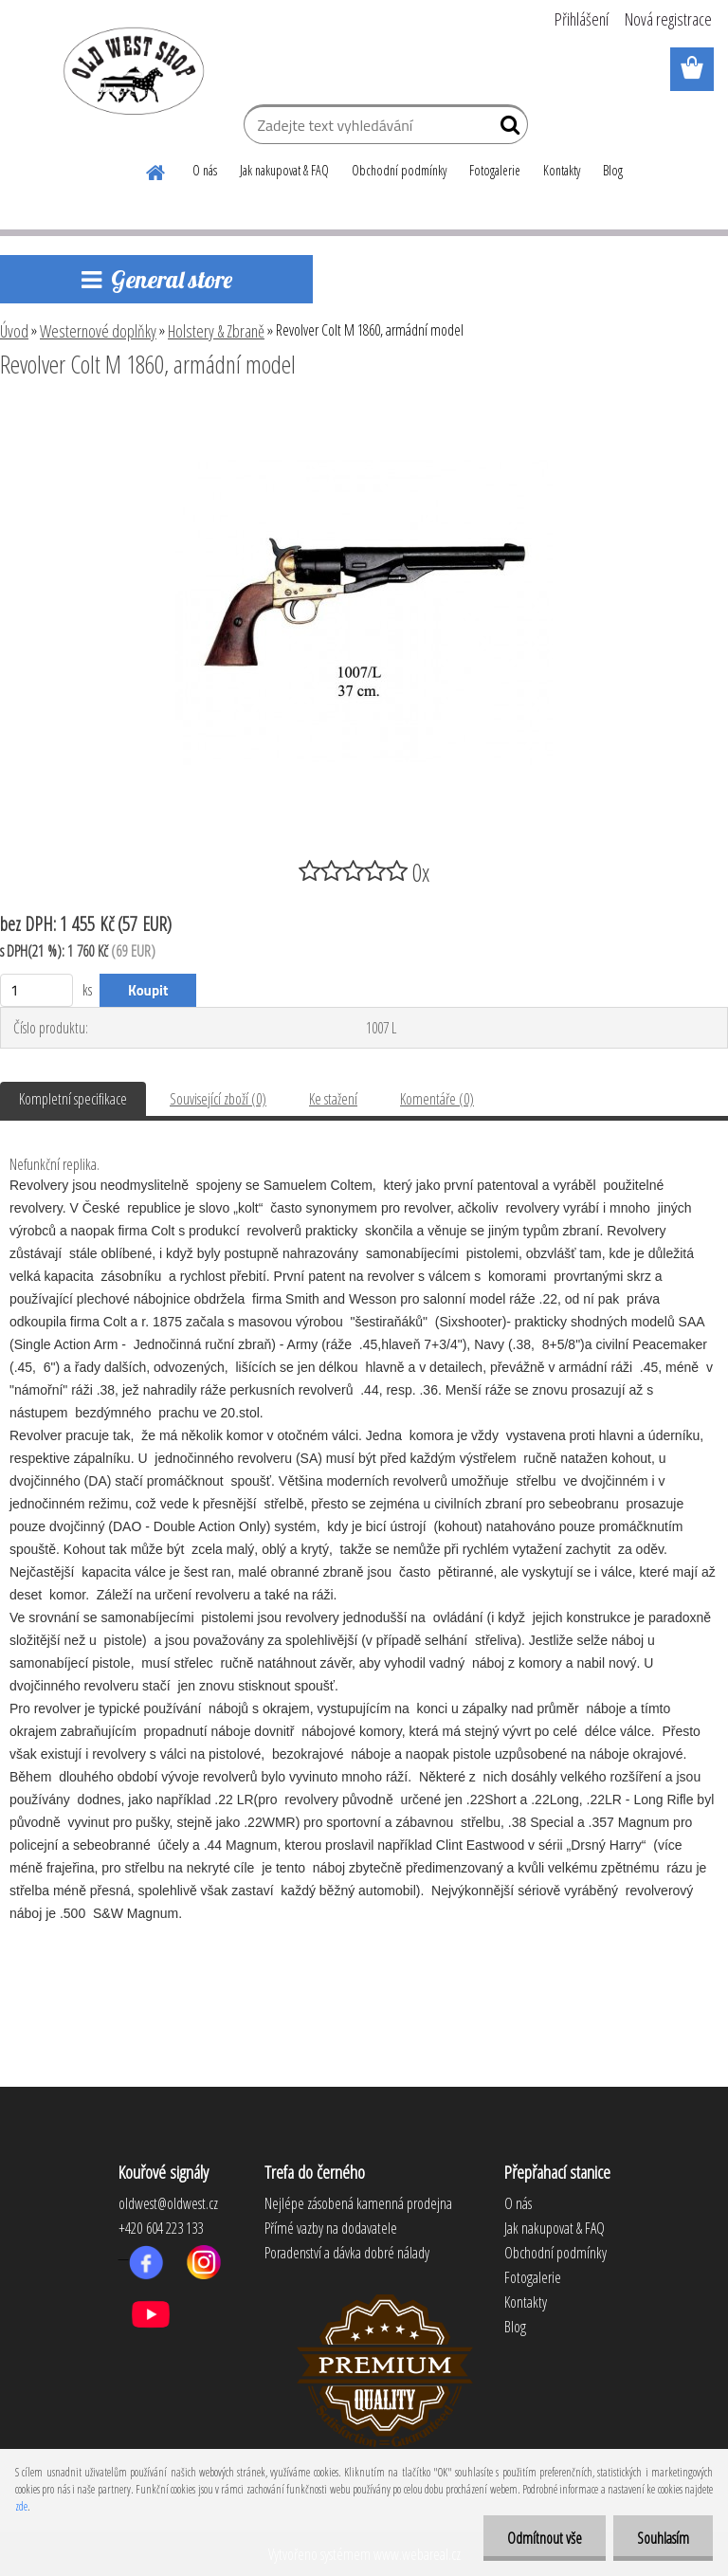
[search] (505, 129)
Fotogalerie (494, 170)
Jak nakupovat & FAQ (284, 170)
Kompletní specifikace (73, 1098)
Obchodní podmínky (399, 170)
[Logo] (130, 70)
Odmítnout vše (544, 2538)
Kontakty (561, 170)
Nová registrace (668, 19)
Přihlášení (582, 19)
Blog (613, 170)
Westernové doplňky (98, 331)
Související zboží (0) (218, 1098)
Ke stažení (333, 1098)
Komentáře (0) (437, 1098)
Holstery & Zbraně (216, 331)
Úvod (14, 331)
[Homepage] (156, 170)
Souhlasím (663, 2538)
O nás (204, 170)
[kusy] (36, 990)
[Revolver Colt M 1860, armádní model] (364, 416)
